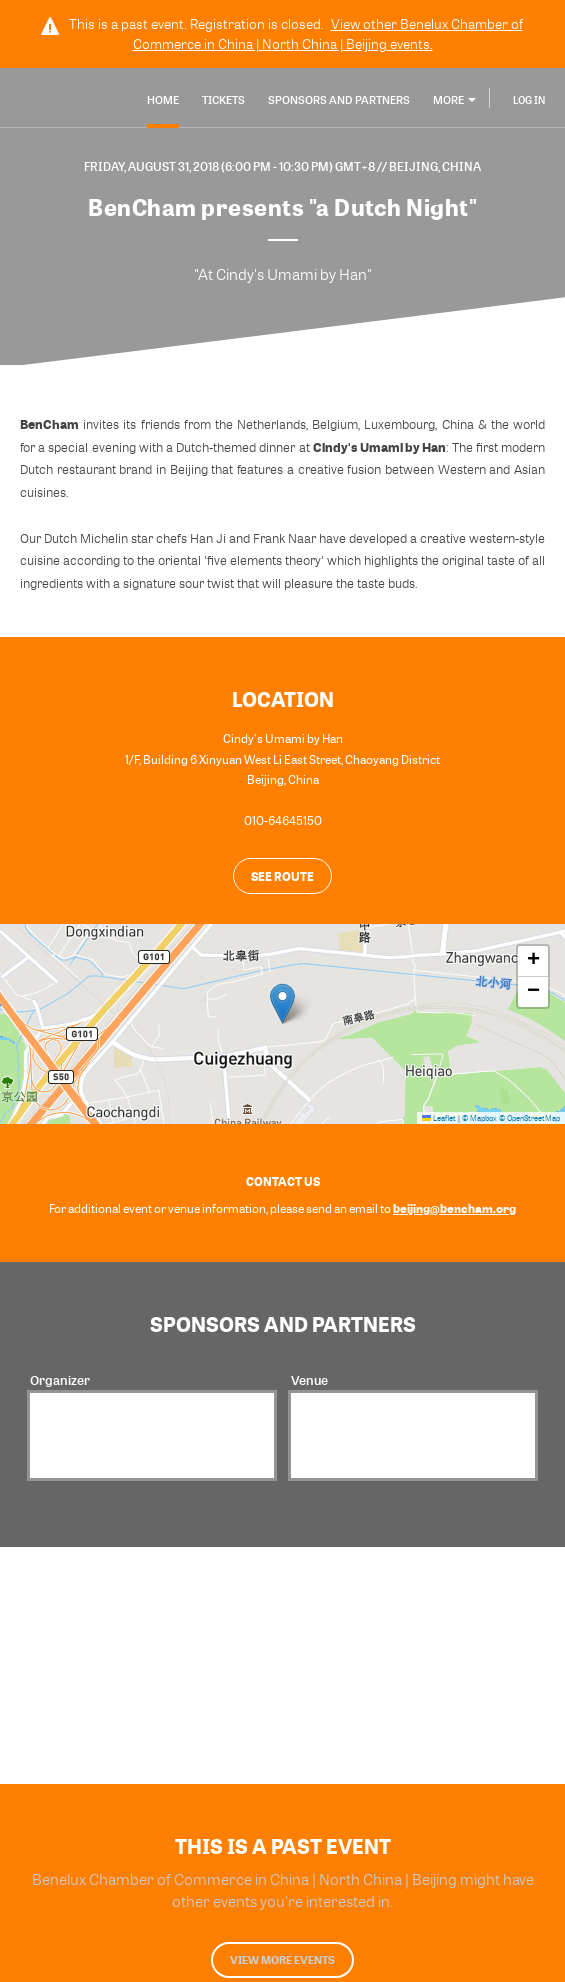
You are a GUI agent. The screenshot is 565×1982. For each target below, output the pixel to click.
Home (163, 99)
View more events (282, 1959)
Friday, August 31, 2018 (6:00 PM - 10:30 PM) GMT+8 (230, 166)
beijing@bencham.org (454, 1208)
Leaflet (439, 1118)
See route (282, 876)
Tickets (223, 99)
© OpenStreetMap (529, 1118)
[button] (282, 1003)
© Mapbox (479, 1118)
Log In (529, 100)
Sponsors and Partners (339, 99)
